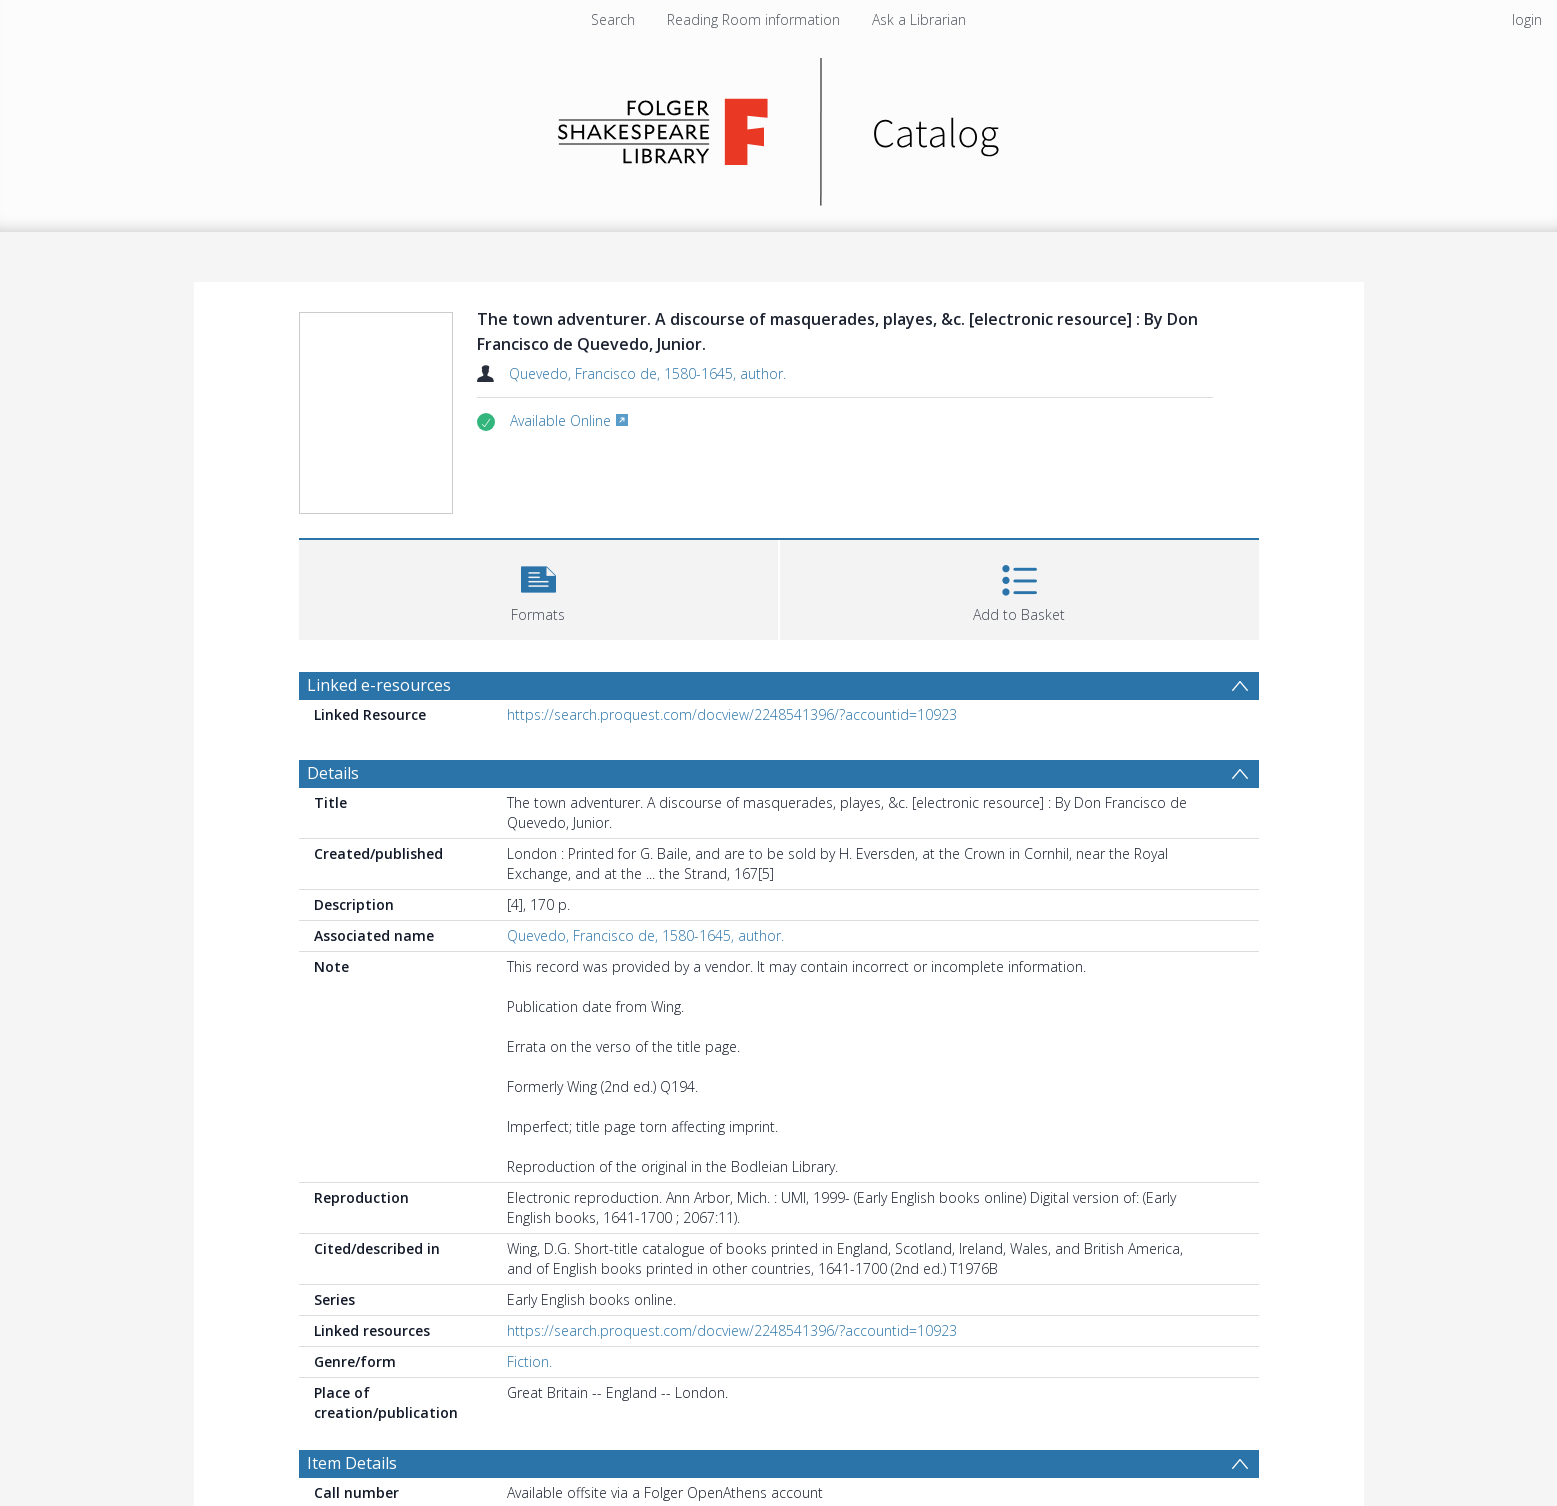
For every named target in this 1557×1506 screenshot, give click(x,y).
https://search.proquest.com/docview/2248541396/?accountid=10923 (732, 714)
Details (333, 773)
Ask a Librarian (919, 19)
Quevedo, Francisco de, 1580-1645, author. (647, 373)
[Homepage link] (778, 126)
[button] (538, 587)
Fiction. (529, 1361)
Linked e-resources (379, 685)
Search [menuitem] (613, 19)
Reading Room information (753, 19)
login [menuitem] (1527, 19)
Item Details (352, 1463)
